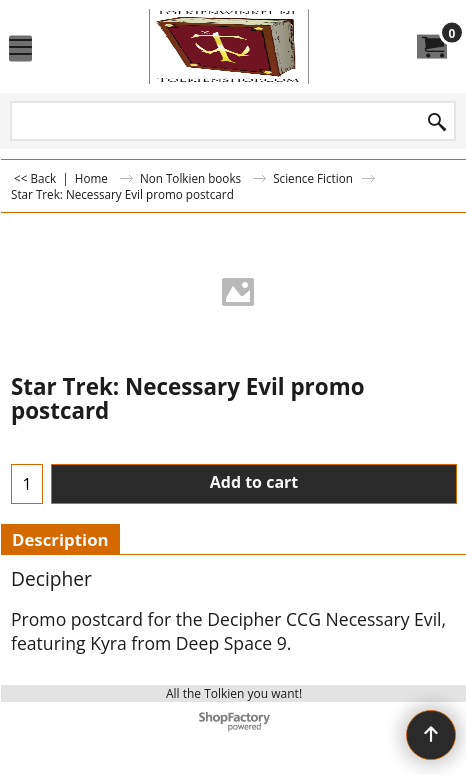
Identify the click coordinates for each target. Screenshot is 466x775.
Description (60, 539)
